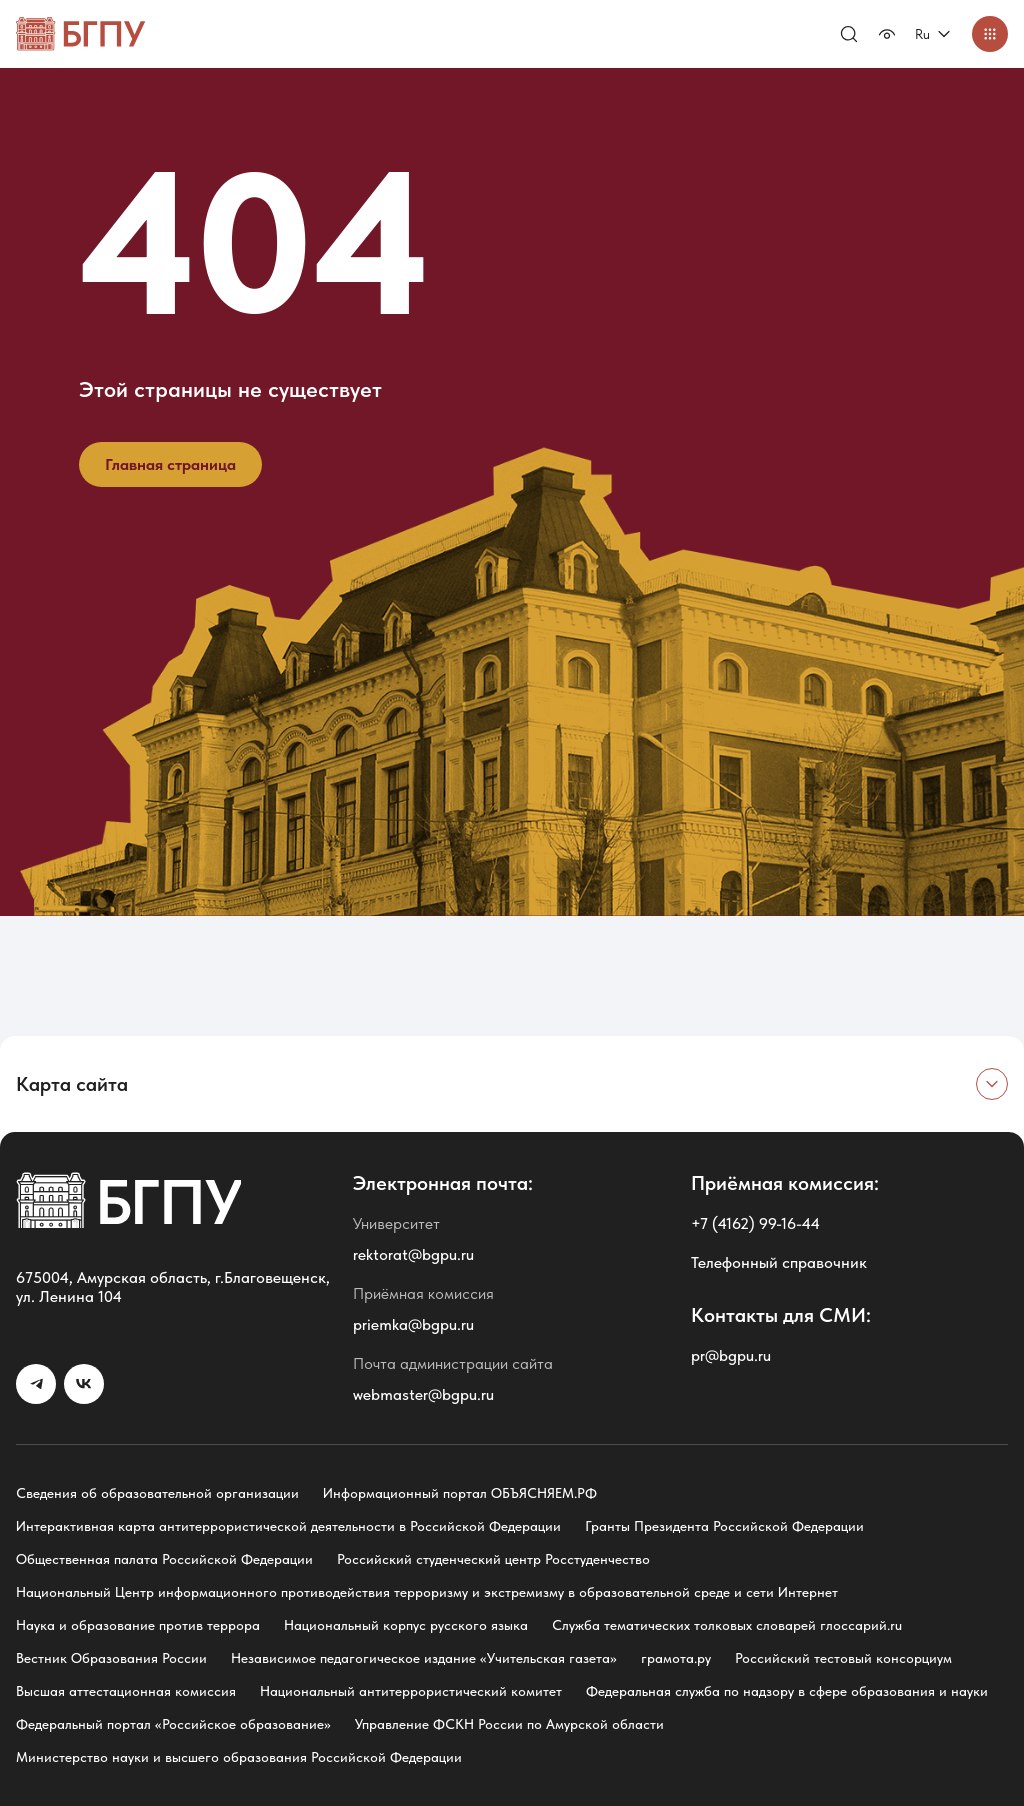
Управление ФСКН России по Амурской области (509, 1724)
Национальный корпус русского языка (406, 1625)
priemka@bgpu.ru (413, 1324)
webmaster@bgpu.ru (423, 1394)
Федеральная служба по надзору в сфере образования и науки (787, 1691)
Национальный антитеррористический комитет (411, 1691)
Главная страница (170, 464)
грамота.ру (676, 1658)
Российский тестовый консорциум (843, 1658)
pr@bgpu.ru (731, 1355)
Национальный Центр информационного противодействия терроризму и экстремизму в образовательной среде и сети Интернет (427, 1592)
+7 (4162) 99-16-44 (755, 1223)
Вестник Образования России (111, 1658)
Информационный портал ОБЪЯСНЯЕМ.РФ (460, 1493)
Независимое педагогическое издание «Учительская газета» (424, 1658)
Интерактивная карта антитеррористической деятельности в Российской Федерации (288, 1526)
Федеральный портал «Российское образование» (173, 1724)
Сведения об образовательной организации (157, 1493)
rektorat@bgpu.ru (413, 1254)
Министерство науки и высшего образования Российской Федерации (239, 1757)
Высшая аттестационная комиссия (126, 1691)
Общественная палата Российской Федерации (164, 1559)
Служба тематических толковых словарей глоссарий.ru (727, 1625)
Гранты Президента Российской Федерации (724, 1526)
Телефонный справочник (779, 1262)
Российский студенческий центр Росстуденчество (493, 1559)
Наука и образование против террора (138, 1625)
